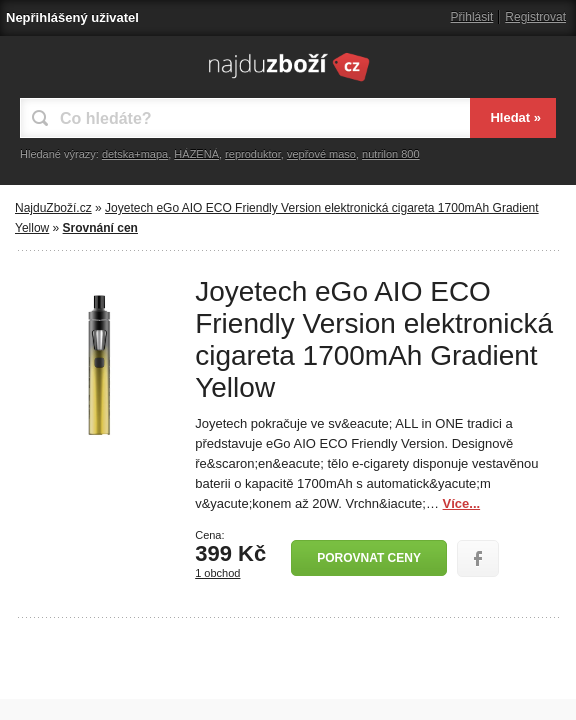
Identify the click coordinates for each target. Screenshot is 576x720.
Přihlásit (472, 17)
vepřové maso (321, 154)
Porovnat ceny (369, 558)
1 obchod (217, 573)
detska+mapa (135, 154)
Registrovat (535, 17)
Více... (462, 503)
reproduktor (253, 154)
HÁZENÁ (196, 154)
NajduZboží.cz (53, 208)
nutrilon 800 (391, 154)
